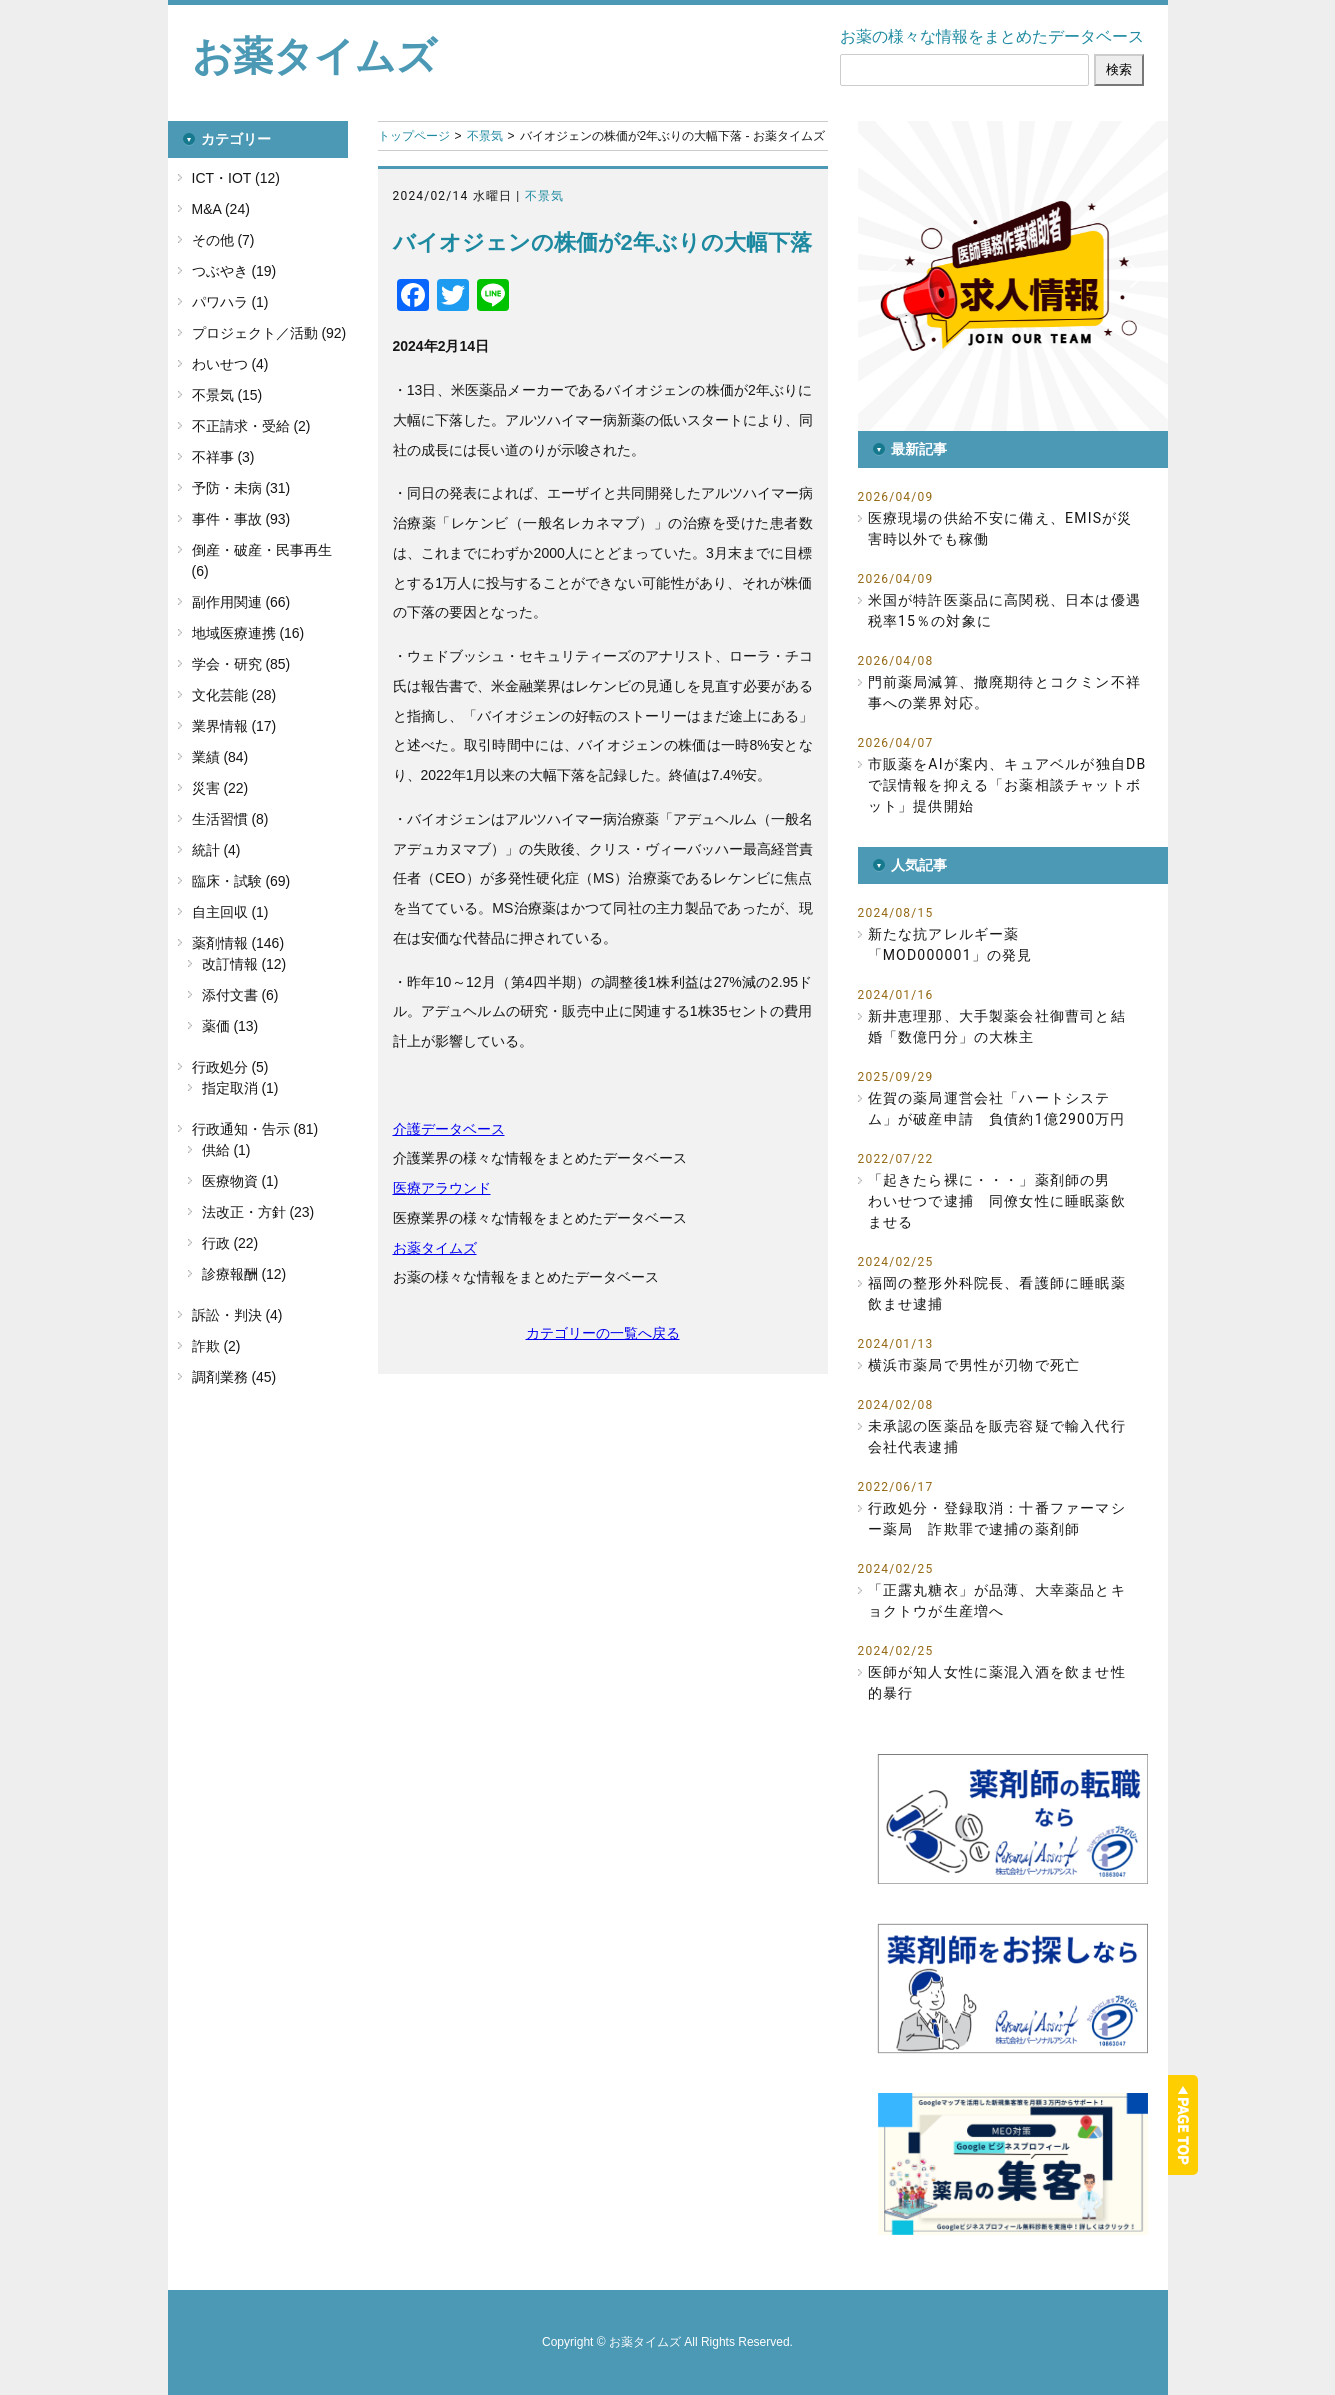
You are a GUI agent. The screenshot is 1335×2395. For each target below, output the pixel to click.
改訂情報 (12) (244, 964)
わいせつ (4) (230, 364)
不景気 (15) (227, 395)
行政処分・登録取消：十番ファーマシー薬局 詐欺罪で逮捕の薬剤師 (997, 1518)
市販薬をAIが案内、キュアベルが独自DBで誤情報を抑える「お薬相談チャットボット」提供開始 (1007, 785)
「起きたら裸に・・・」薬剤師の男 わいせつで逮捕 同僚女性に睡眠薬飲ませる (997, 1201)
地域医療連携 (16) (248, 633)
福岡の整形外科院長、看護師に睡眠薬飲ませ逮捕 (997, 1293)
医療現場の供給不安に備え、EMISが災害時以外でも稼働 (1000, 528)
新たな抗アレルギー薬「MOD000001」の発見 (950, 944)
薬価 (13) (230, 1026)
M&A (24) (221, 209)
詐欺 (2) (216, 1346)
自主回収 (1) (230, 912)
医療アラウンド (442, 1188)
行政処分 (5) (230, 1067)
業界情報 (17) (234, 726)
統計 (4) (216, 850)
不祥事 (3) (223, 457)
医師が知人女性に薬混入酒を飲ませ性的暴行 (997, 1682)
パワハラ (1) (230, 302)
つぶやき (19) (234, 271)
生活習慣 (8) (230, 819)
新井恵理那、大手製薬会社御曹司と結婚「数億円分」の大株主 (997, 1026)
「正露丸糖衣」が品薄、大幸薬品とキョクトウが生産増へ (997, 1600)
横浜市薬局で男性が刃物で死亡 (974, 1365)
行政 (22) (230, 1243)
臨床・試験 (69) (241, 881)
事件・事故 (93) (241, 519)
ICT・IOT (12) (236, 178)
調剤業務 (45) (234, 1377)
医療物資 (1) (240, 1181)
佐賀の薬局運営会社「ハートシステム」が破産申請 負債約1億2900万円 (997, 1108)
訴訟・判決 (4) (237, 1315)
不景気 (485, 136)
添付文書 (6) (240, 995)
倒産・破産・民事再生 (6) (262, 560)
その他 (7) (223, 240)
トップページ (414, 136)
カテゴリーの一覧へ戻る (603, 1333)
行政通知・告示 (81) (255, 1129)
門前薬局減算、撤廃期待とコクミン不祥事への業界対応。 (1005, 692)
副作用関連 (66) (241, 602)
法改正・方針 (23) (258, 1212)
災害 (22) (220, 788)
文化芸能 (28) (234, 695)
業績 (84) (220, 757)
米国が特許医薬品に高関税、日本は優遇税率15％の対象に (1005, 610)
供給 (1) (226, 1150)
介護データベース (449, 1129)
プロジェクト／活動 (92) (269, 333)
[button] (1013, 276)
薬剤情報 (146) (238, 943)
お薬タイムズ (314, 56)
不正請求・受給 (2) (251, 426)
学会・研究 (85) (241, 664)
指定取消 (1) (240, 1088)
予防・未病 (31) (241, 488)
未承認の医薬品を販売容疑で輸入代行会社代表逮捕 (997, 1436)
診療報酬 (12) (244, 1274)
